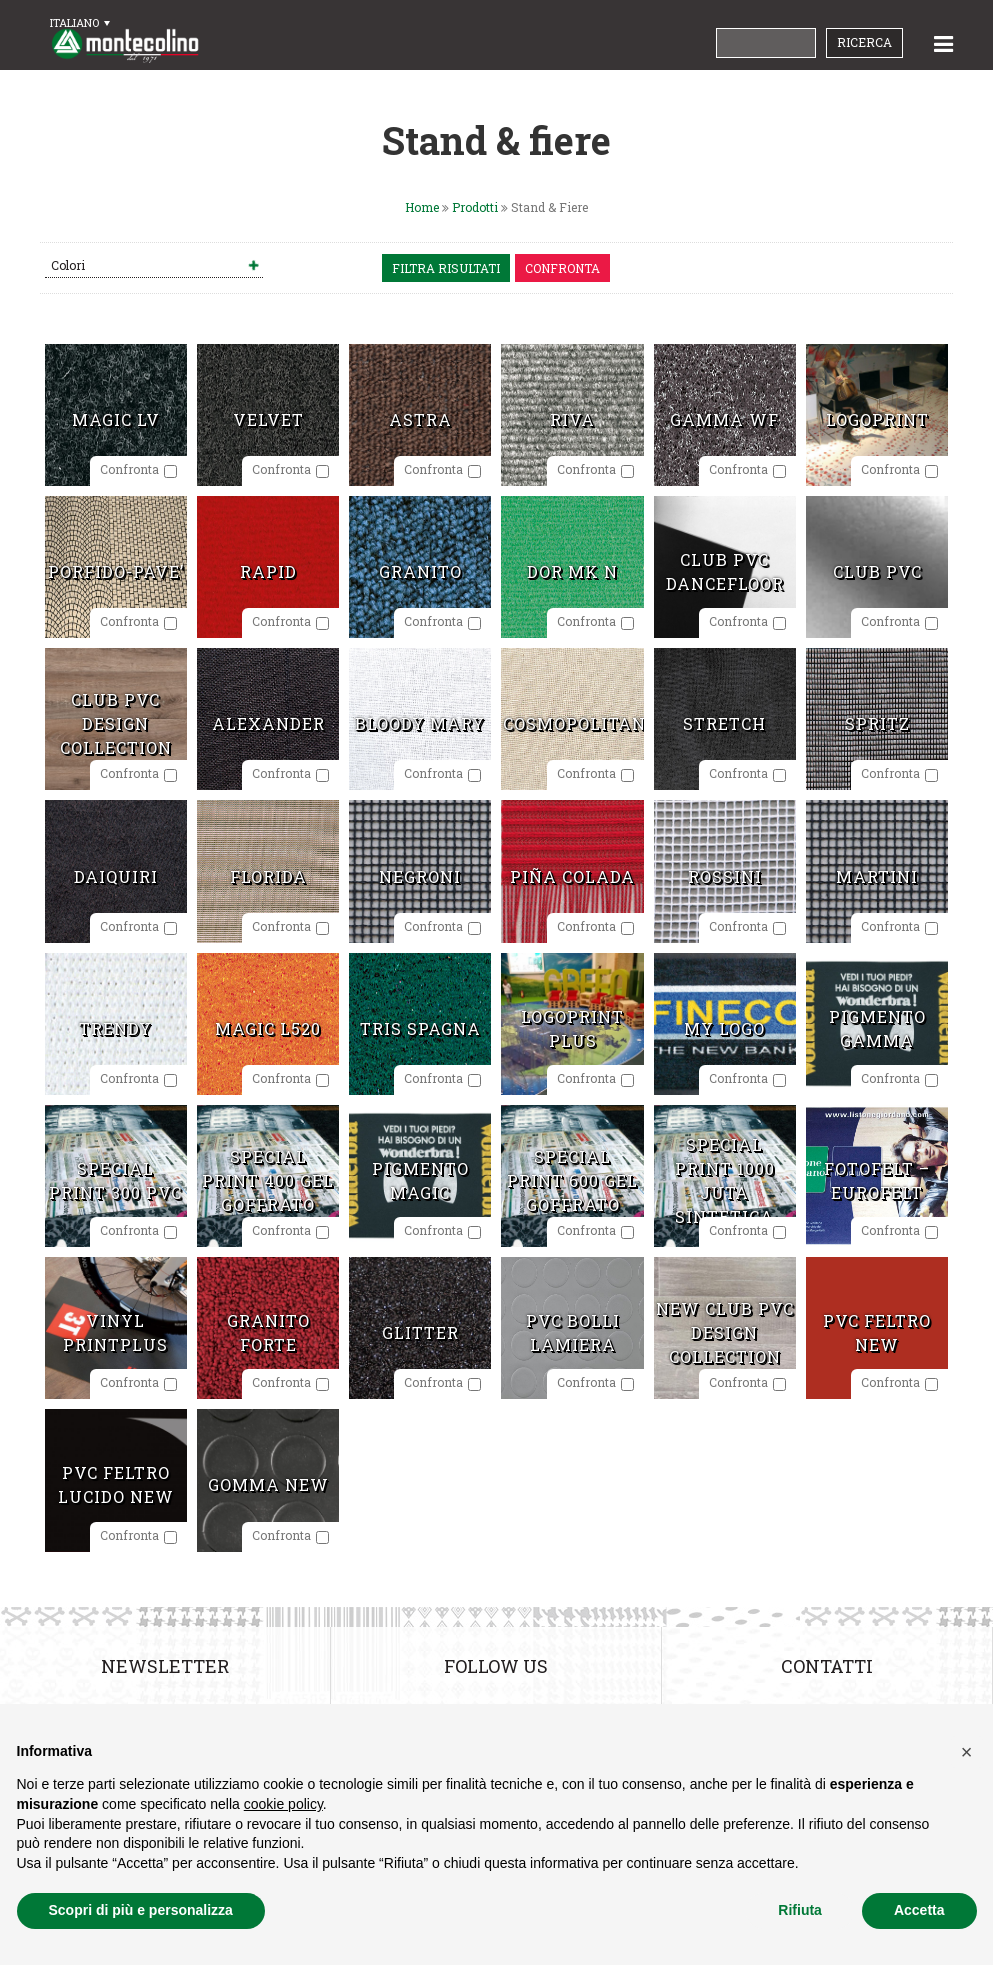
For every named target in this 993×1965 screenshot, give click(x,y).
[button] (967, 1752)
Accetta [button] (919, 1910)
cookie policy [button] (283, 1804)
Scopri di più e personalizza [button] (141, 1910)
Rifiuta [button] (800, 1910)
